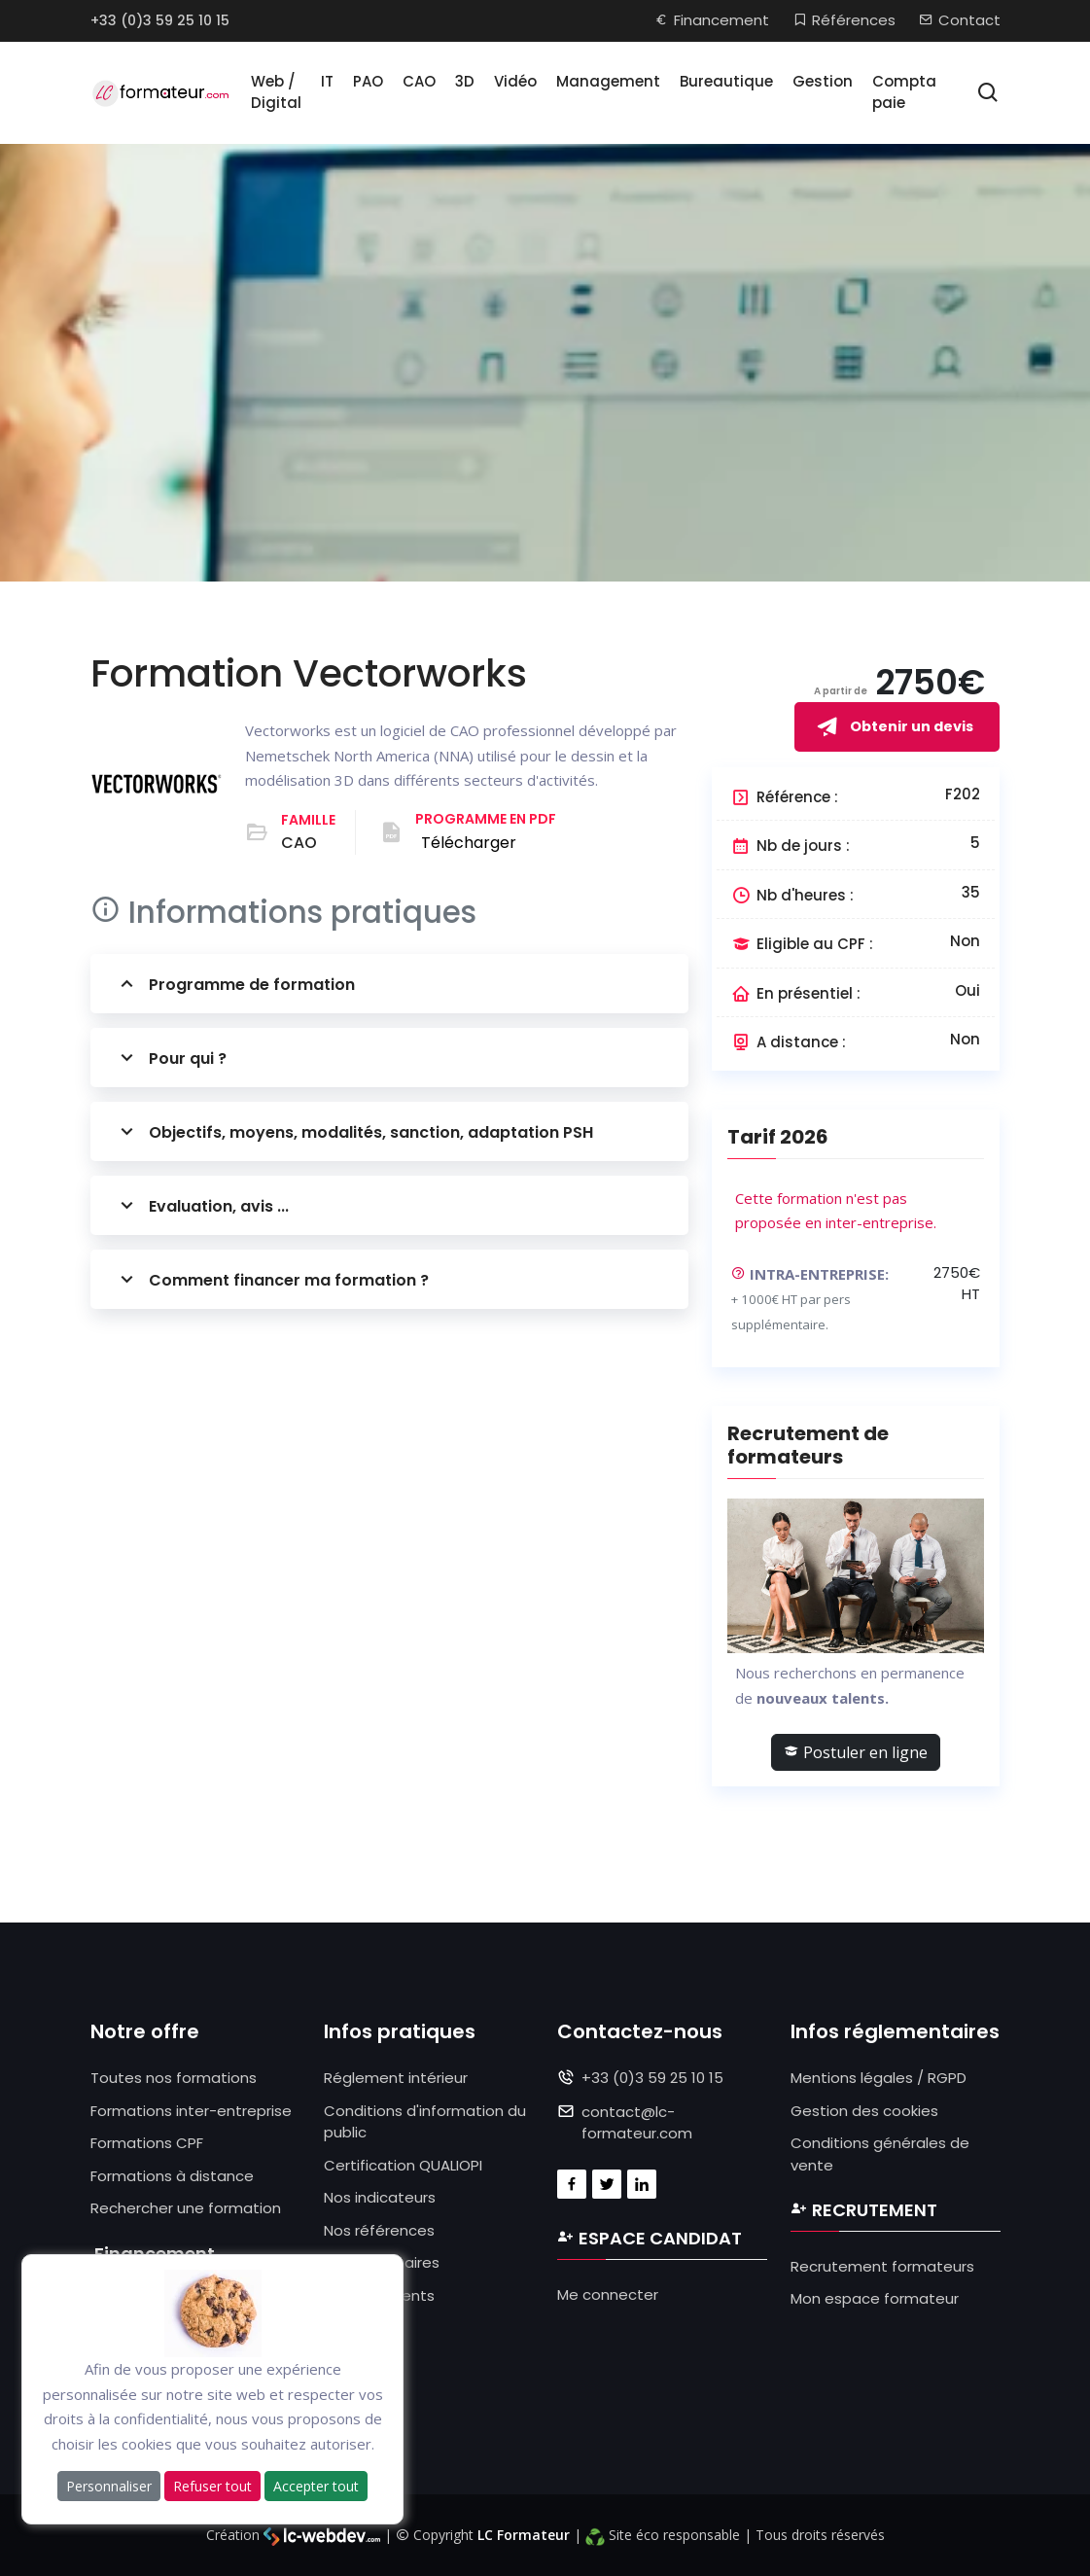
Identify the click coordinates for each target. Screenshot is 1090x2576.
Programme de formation (235, 983)
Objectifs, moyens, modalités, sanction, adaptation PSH (354, 1131)
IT (327, 81)
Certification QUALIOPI (403, 2165)
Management (608, 81)
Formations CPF (146, 2143)
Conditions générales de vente (880, 2154)
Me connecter (607, 2294)
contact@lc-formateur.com (636, 2122)
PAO (368, 81)
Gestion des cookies (864, 2110)
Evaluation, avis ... (202, 1205)
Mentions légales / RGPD (879, 2077)
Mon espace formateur (875, 2298)
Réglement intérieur (396, 2077)
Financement (711, 20)
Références (844, 20)
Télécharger (468, 842)
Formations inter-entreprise (191, 2110)
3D (465, 81)
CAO (419, 81)
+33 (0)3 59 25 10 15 (159, 20)
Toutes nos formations (173, 2077)
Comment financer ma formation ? (272, 1279)
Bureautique (726, 81)
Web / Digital (276, 92)
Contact (960, 20)
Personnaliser (109, 2486)
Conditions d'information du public (425, 2121)
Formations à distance (172, 2176)
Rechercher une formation (185, 2208)
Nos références (379, 2230)
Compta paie (904, 92)
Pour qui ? (171, 1057)
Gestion (822, 81)
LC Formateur (523, 2534)
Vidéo (515, 81)
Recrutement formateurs (882, 2266)
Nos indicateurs (380, 2197)
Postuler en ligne (856, 1752)
